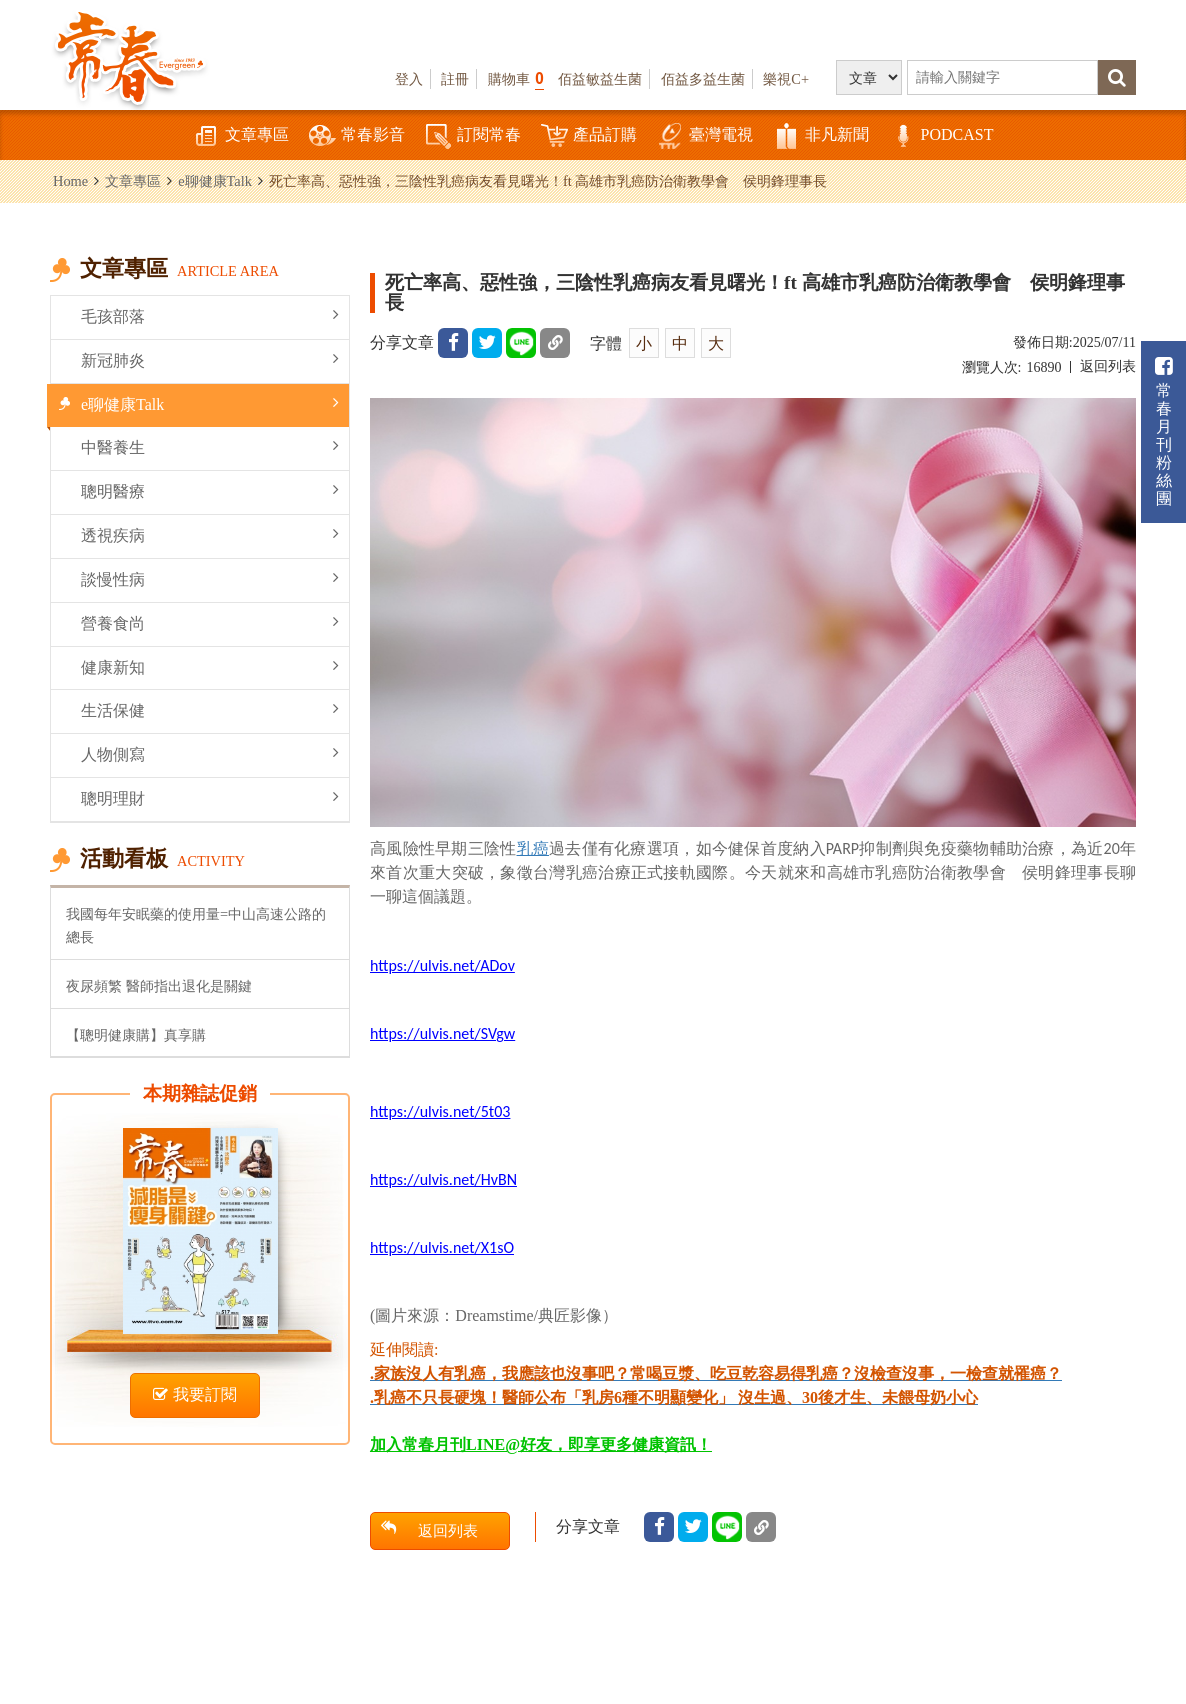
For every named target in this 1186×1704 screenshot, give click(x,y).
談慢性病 (210, 578)
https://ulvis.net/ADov (442, 965)
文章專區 (241, 136)
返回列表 (1108, 366)
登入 (409, 79)
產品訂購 (589, 136)
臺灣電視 (705, 136)
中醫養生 (210, 446)
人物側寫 (210, 753)
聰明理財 (210, 797)
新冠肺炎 (210, 359)
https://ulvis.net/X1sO (442, 1247)
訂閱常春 (473, 136)
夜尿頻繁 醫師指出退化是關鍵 (159, 986)
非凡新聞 (821, 136)
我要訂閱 (195, 1394)
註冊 (455, 79)
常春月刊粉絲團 (1164, 431)
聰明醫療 (210, 490)
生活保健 (210, 709)
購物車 (516, 78)
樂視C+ (786, 79)
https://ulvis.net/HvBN (443, 1179)
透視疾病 (210, 534)
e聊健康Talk (215, 181)
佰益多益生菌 (703, 79)
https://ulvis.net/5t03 (440, 1111)
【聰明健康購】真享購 (136, 1035)
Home (70, 181)
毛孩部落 (210, 315)
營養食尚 (210, 622)
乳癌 (533, 848)
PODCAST (941, 136)
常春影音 (357, 136)
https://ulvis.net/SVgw (442, 1033)
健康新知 (210, 666)
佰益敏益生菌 (600, 79)
